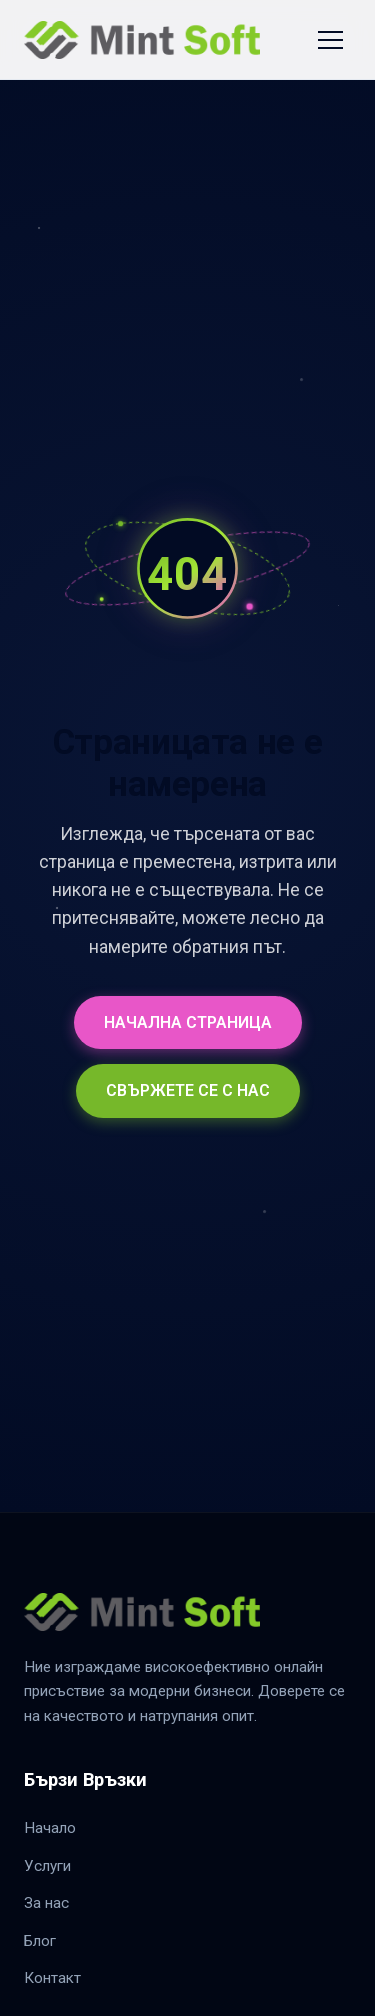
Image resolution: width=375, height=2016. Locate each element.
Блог (40, 1941)
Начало (50, 1828)
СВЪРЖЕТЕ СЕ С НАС (188, 1090)
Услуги (47, 1866)
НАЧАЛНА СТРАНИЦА (188, 1022)
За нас (46, 1903)
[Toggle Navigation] (330, 40)
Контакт (52, 1978)
